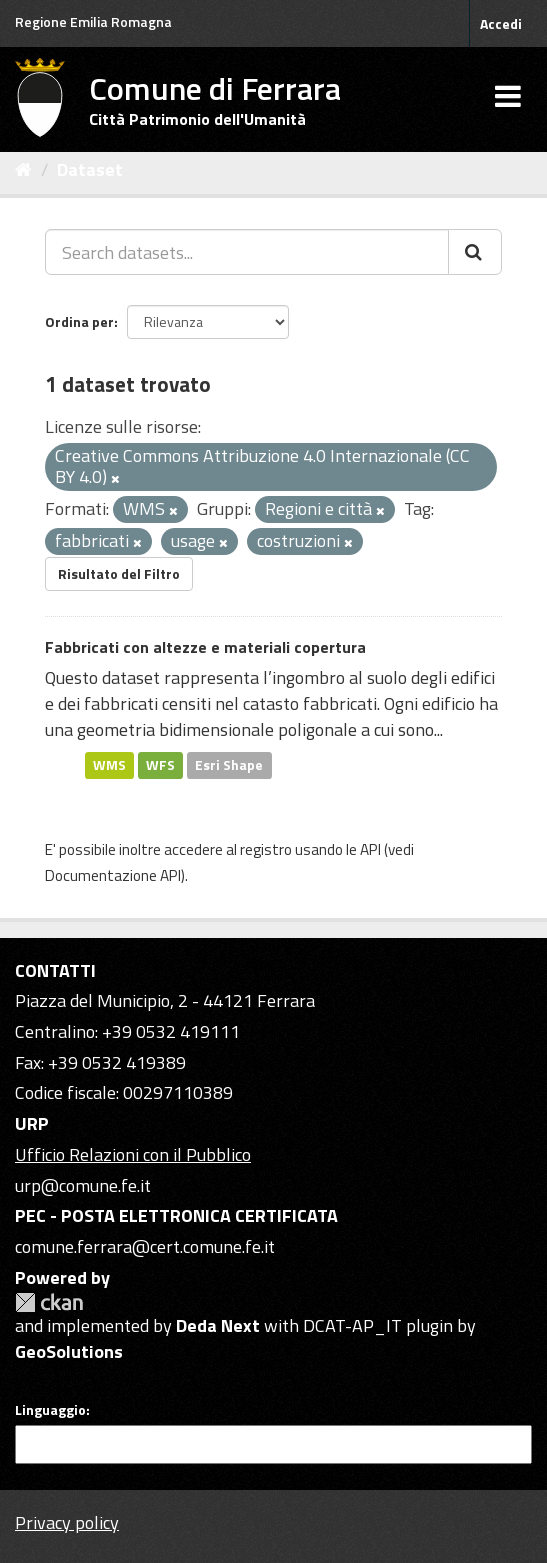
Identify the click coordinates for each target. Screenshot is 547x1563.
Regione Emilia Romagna (93, 21)
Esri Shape (229, 765)
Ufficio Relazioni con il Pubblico (133, 1154)
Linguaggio (50, 1410)
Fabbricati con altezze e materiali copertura (205, 647)
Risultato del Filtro (119, 573)
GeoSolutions (69, 1351)
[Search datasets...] (247, 252)
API (370, 849)
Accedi (501, 23)
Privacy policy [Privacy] (67, 1522)
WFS (160, 765)
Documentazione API (113, 875)
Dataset (90, 169)
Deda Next (218, 1325)
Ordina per (79, 321)
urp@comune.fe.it (83, 1185)
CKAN (49, 1302)
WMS (109, 765)
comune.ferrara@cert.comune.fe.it (145, 1246)
